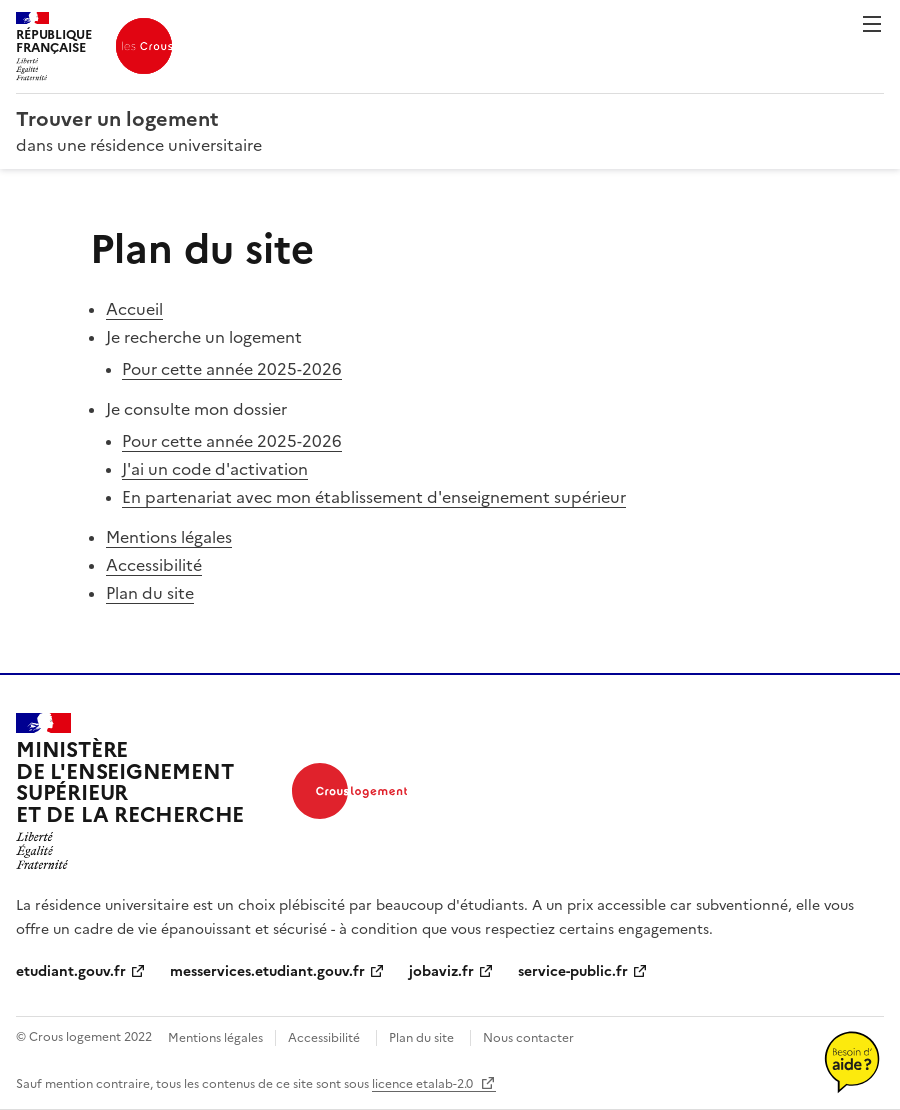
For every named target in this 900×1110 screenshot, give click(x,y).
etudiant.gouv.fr (71, 971)
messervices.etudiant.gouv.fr (267, 971)
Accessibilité (154, 565)
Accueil (134, 309)
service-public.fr (573, 971)
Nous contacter (528, 1038)
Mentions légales (169, 537)
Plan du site (150, 593)
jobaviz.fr (441, 971)
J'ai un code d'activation (215, 469)
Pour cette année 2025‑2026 (232, 369)
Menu (872, 24)
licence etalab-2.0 (424, 1084)
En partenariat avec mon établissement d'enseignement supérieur (374, 497)
